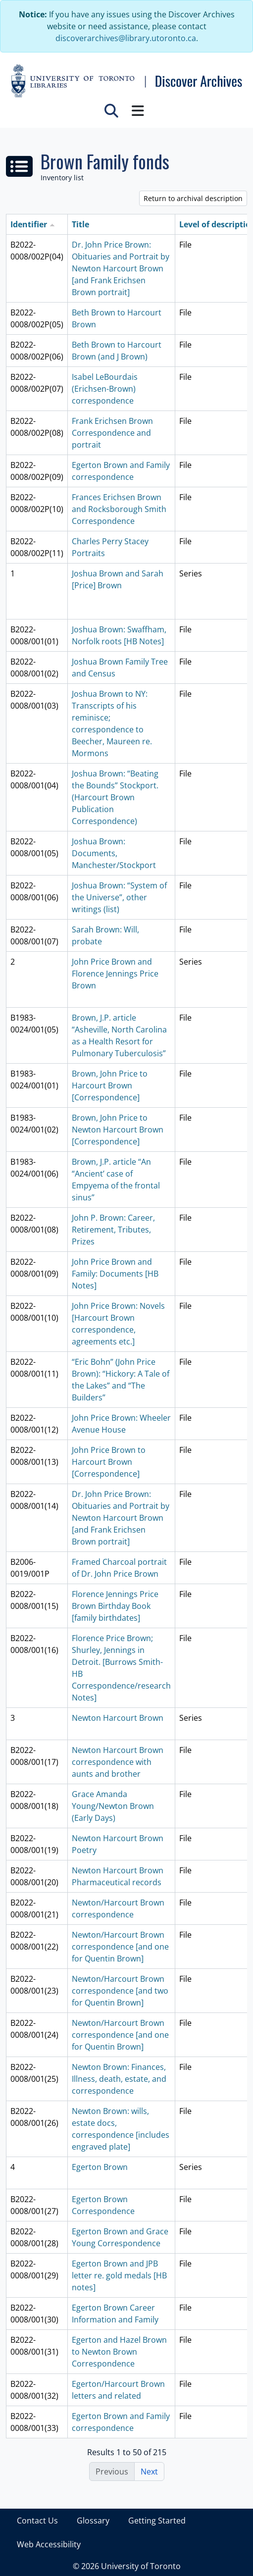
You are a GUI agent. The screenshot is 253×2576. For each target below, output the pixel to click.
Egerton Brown (100, 2167)
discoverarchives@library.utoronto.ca (125, 38)
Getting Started (157, 2520)
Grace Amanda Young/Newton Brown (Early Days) (113, 1806)
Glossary (93, 2520)
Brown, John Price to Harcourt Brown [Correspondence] (110, 1085)
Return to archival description (193, 198)
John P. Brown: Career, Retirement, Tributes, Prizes (113, 1229)
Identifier (28, 224)
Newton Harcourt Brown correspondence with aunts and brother (117, 1762)
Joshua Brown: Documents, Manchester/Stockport (114, 853)
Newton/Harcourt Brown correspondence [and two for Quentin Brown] (120, 1990)
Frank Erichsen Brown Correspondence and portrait (112, 432)
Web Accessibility (49, 2544)
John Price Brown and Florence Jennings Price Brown (115, 973)
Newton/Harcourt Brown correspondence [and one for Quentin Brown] (120, 1946)
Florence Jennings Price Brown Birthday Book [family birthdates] (115, 1606)
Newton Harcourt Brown (117, 1717)
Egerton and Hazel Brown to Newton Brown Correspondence (119, 2351)
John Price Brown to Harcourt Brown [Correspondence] (109, 1461)
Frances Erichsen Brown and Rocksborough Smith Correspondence (119, 509)
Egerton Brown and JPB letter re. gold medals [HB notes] (119, 2275)
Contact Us (37, 2520)
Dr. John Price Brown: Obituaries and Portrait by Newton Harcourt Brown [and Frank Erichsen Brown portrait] (120, 268)
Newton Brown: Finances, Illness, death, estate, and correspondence (119, 2078)
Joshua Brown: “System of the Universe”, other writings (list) (119, 897)
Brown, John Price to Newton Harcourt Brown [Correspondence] (117, 1129)
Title (80, 224)
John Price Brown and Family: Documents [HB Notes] (115, 1273)
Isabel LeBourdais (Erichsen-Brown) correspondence (105, 388)
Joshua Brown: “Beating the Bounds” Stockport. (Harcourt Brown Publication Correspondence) (115, 797)
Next (149, 2471)
